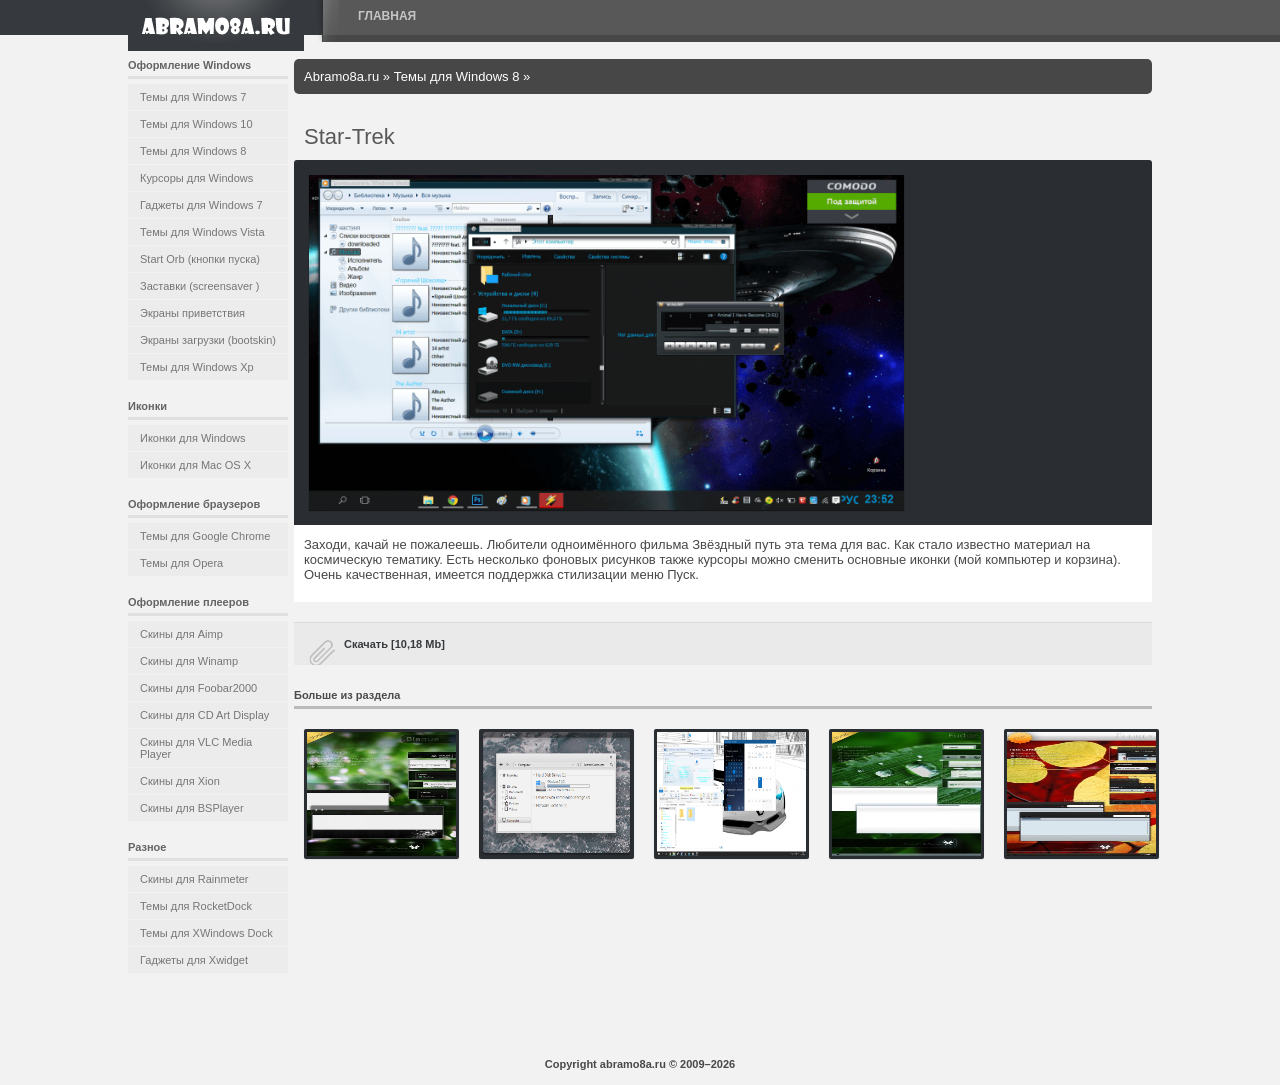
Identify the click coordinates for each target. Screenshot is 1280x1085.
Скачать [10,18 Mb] (394, 644)
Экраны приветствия (192, 313)
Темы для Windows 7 (193, 97)
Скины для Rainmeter (194, 879)
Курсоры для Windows (196, 178)
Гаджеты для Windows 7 (201, 205)
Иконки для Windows (193, 438)
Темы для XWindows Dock (206, 933)
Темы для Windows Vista (202, 232)
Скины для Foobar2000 (198, 688)
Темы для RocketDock (196, 906)
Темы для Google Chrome (205, 536)
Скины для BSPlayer (192, 808)
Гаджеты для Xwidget (194, 960)
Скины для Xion (180, 781)
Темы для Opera (181, 563)
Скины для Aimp (181, 634)
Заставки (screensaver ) (199, 286)
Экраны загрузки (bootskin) (208, 340)
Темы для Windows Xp (197, 367)
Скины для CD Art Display (204, 715)
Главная (387, 16)
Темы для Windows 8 (193, 151)
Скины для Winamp (189, 661)
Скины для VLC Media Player (196, 748)
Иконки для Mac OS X (195, 465)
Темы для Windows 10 (196, 124)
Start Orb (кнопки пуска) (200, 259)
